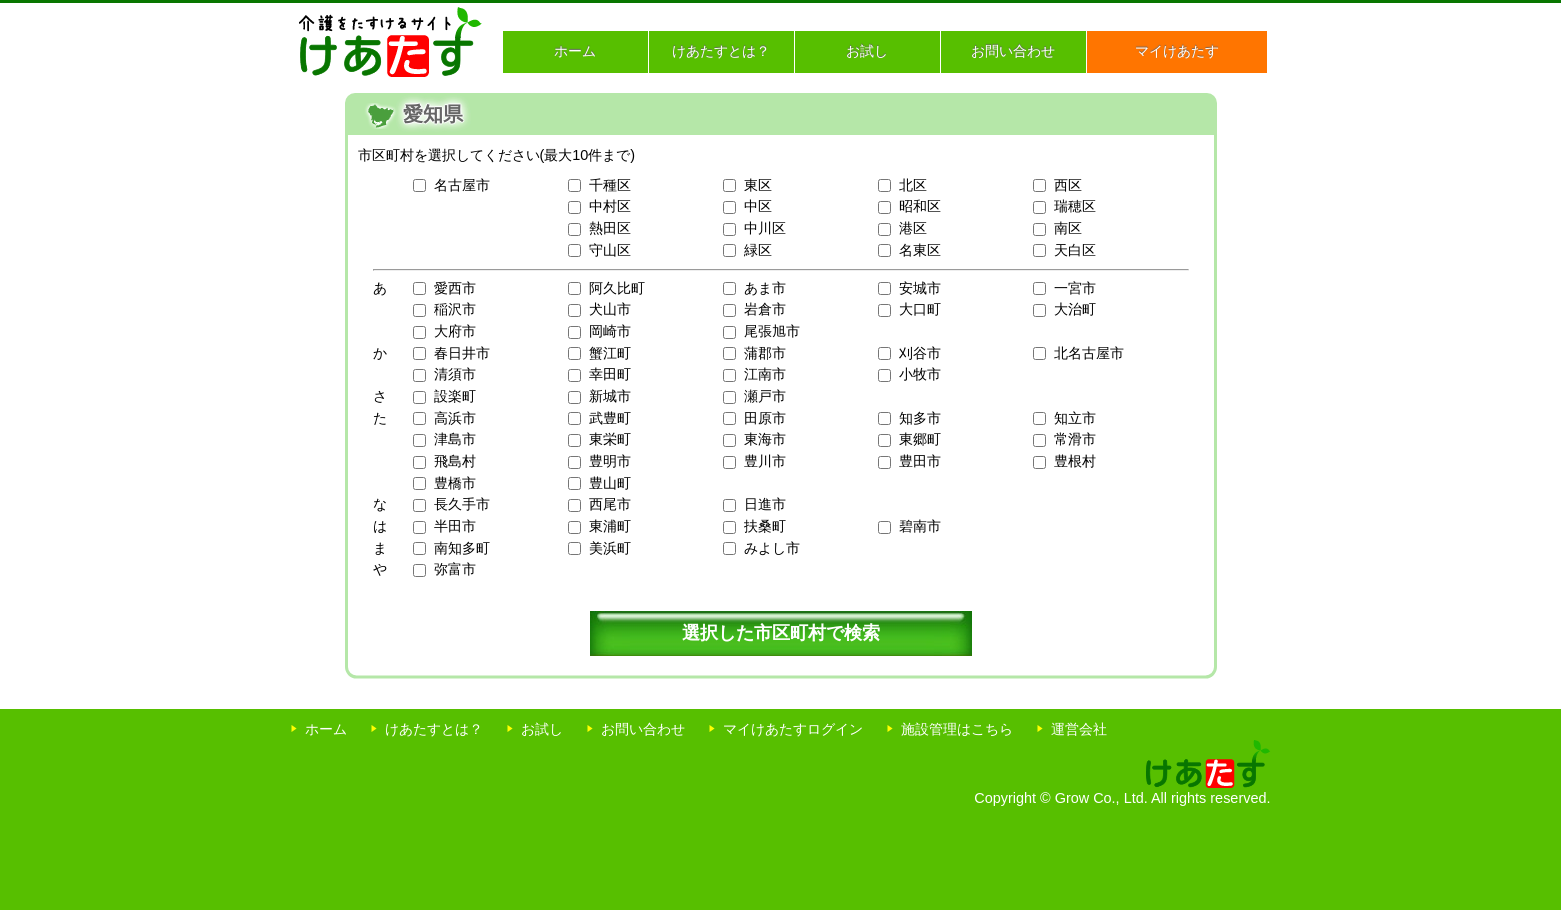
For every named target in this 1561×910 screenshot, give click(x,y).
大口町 (920, 309)
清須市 (455, 374)
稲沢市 (455, 309)
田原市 (765, 418)
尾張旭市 (772, 331)
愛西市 (455, 288)
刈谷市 (920, 353)
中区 (758, 206)
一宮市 (1075, 288)
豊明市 (610, 461)
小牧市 (920, 374)
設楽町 (455, 396)
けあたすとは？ (721, 51)
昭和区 (920, 206)
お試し (867, 51)
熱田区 (610, 228)
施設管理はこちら (957, 729)
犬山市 (610, 309)
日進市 (765, 504)
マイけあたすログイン (793, 729)
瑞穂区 (1075, 206)
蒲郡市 (765, 353)
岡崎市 (610, 331)
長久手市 (462, 504)
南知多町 (462, 548)
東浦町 (610, 526)
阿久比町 (617, 288)
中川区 (765, 228)
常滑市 (1075, 439)
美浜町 (610, 548)
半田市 (455, 526)
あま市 (765, 288)
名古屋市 (462, 185)
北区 (913, 185)
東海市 (765, 439)
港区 (913, 228)
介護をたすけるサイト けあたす (390, 42)
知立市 (1075, 418)
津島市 (455, 439)
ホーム (575, 51)
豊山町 (610, 483)
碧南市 (920, 526)
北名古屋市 (1089, 353)
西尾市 (610, 504)
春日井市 (462, 353)
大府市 (455, 331)
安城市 (920, 288)
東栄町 (610, 439)
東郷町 (920, 439)
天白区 (1075, 250)
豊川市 (765, 461)
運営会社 (1079, 729)
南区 (1068, 228)
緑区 (758, 250)
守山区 (610, 250)
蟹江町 (610, 353)
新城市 (610, 396)
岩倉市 (765, 309)
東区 (758, 185)
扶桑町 (765, 526)
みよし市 (772, 548)
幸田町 (610, 374)
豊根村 (1075, 461)
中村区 (610, 206)
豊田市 (920, 461)
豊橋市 (455, 483)
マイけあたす (1177, 51)
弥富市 (455, 569)
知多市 (920, 418)
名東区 (920, 250)
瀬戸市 (765, 396)
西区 (1068, 185)
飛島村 (455, 461)
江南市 (765, 374)
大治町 (1075, 309)
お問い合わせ (1013, 51)
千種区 (610, 185)
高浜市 (455, 418)
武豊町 (610, 418)
